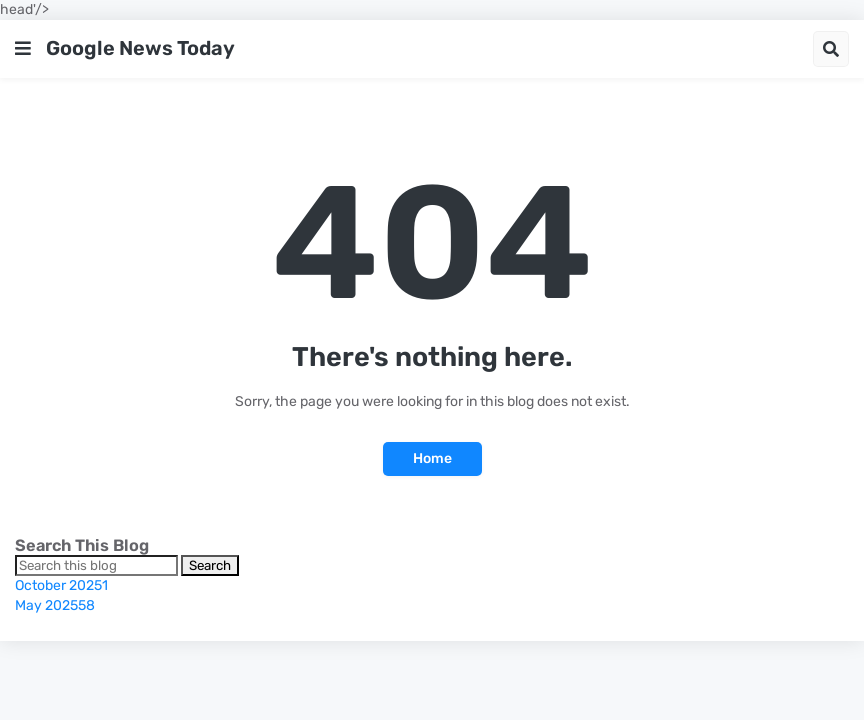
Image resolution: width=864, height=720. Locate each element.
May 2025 (55, 605)
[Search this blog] (96, 565)
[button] (23, 49)
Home (432, 458)
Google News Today (140, 48)
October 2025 (61, 585)
